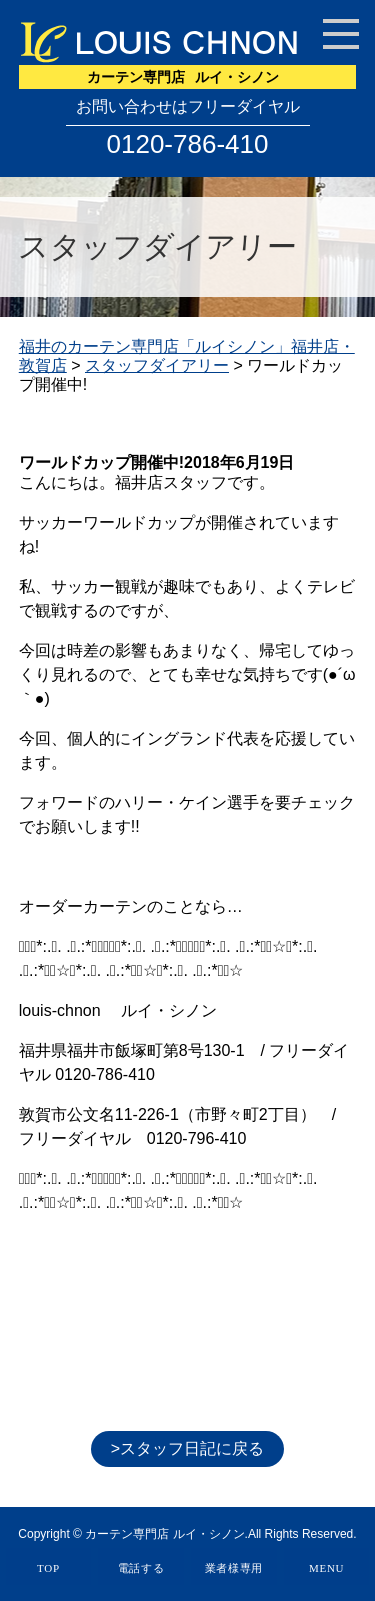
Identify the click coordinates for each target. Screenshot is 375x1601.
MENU (326, 1568)
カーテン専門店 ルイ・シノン (164, 1534)
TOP (48, 1568)
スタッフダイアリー (157, 365)
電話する (141, 1568)
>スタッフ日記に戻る (187, 1448)
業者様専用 (234, 1568)
